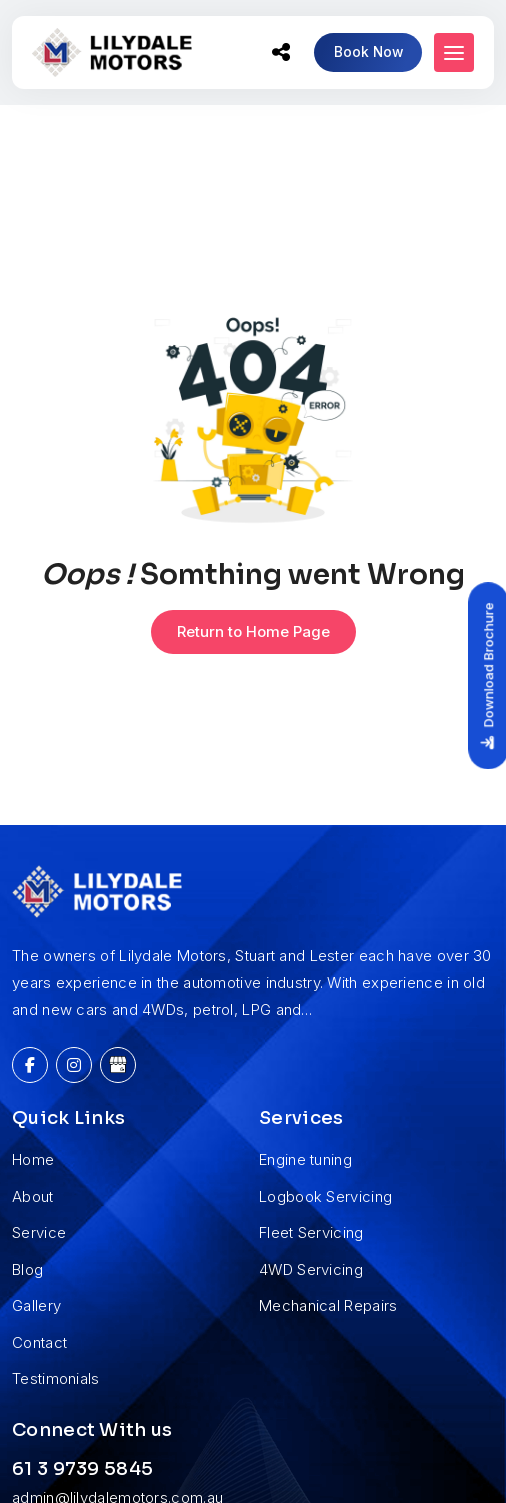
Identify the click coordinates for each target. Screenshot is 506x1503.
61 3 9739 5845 (82, 1469)
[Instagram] (74, 1065)
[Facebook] (30, 1065)
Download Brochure (480, 676)
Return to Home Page (253, 631)
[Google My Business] (118, 1065)
